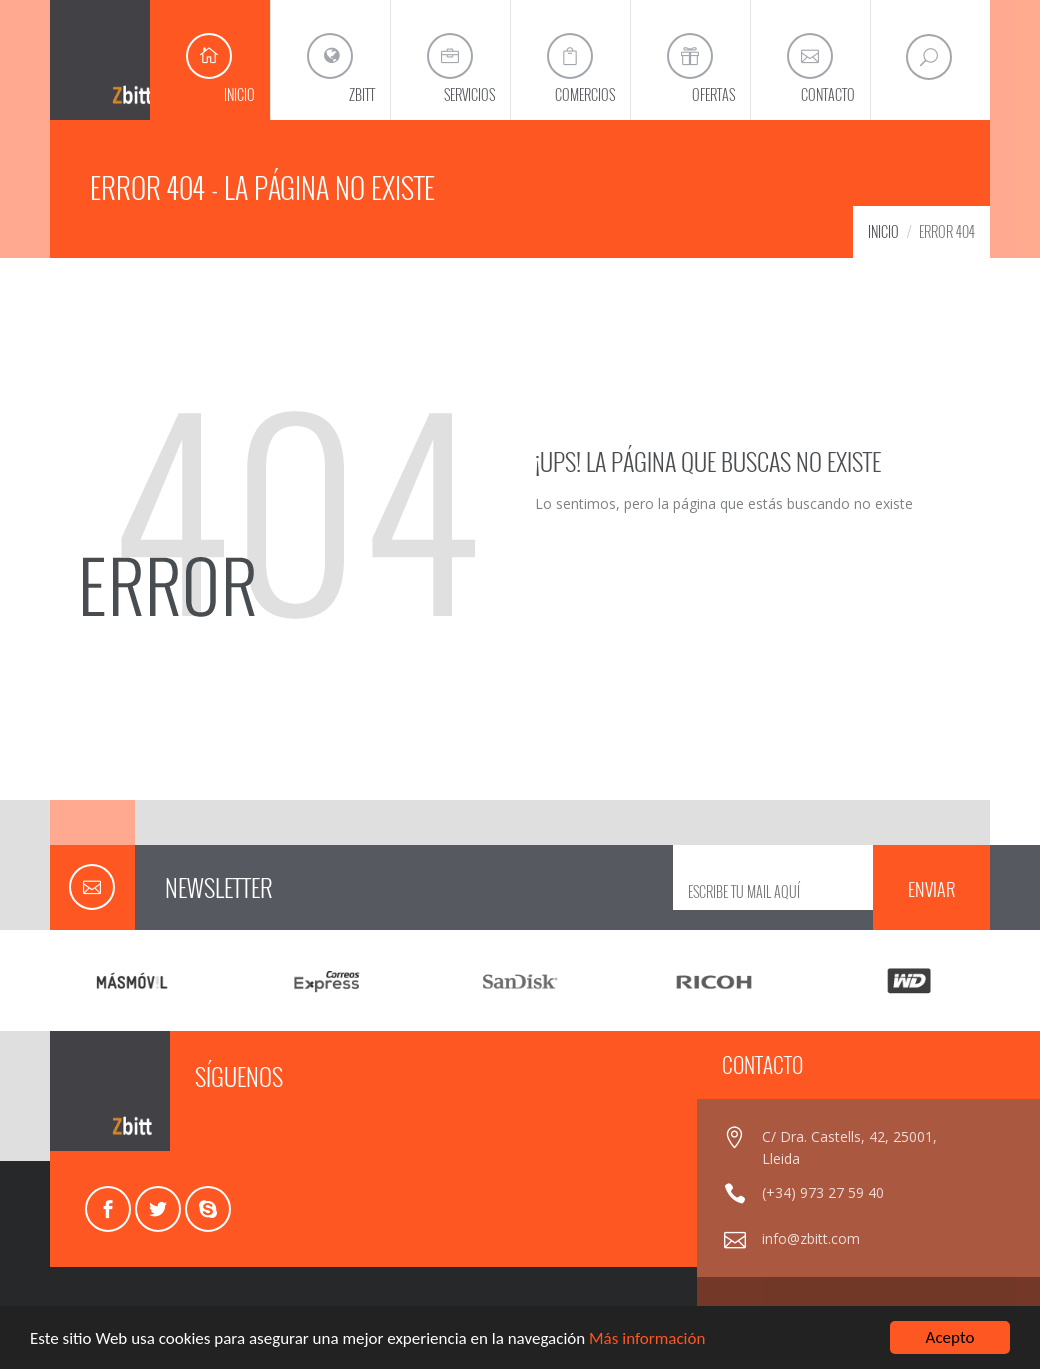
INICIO (883, 231)
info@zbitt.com (811, 1238)
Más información (647, 1338)
